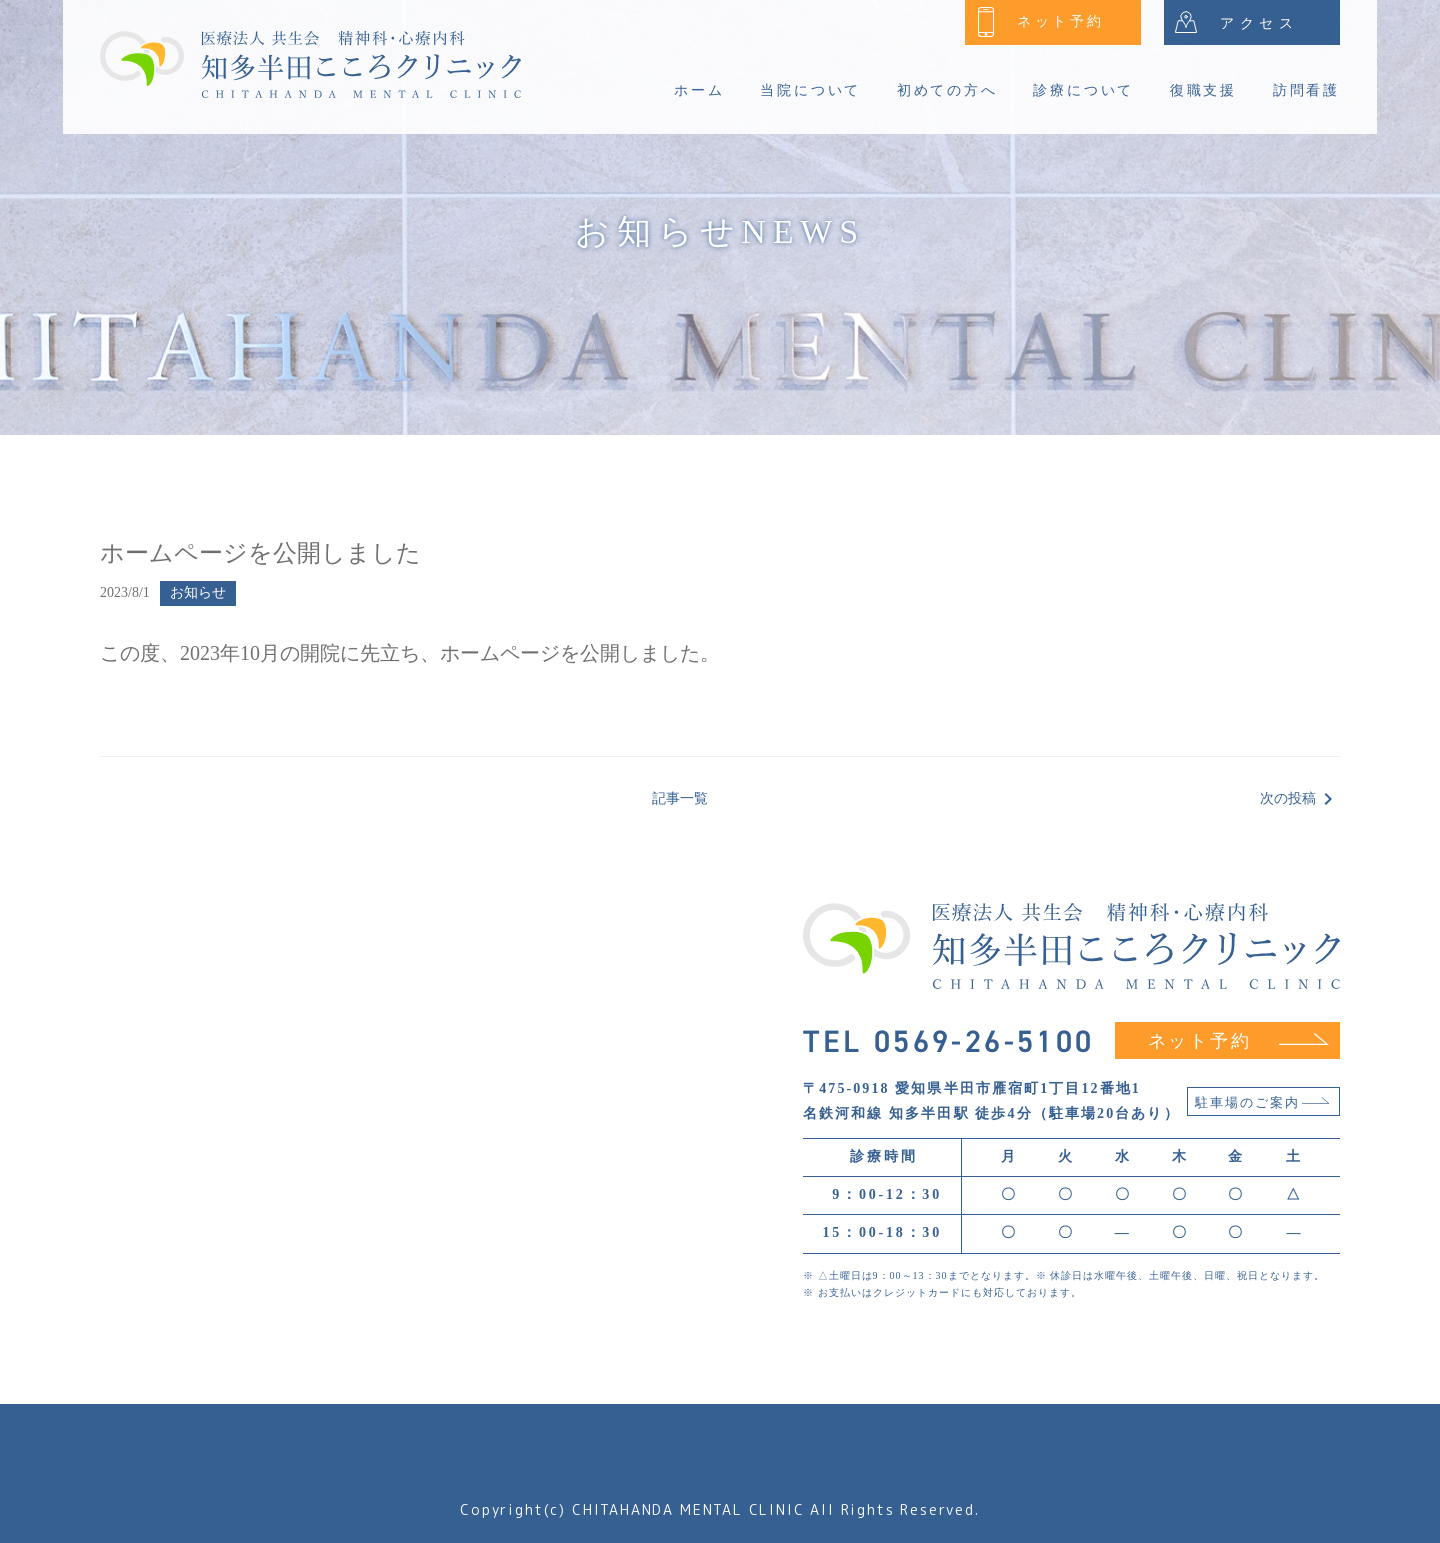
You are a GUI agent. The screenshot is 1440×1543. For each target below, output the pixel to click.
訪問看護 (1306, 90)
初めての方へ (947, 90)
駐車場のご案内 (1262, 1103)
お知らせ (198, 592)
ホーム (699, 90)
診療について (1083, 90)
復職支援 (1203, 90)
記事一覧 (680, 798)
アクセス (1237, 22)
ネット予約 (1041, 22)
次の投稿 (1300, 799)
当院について (810, 90)
